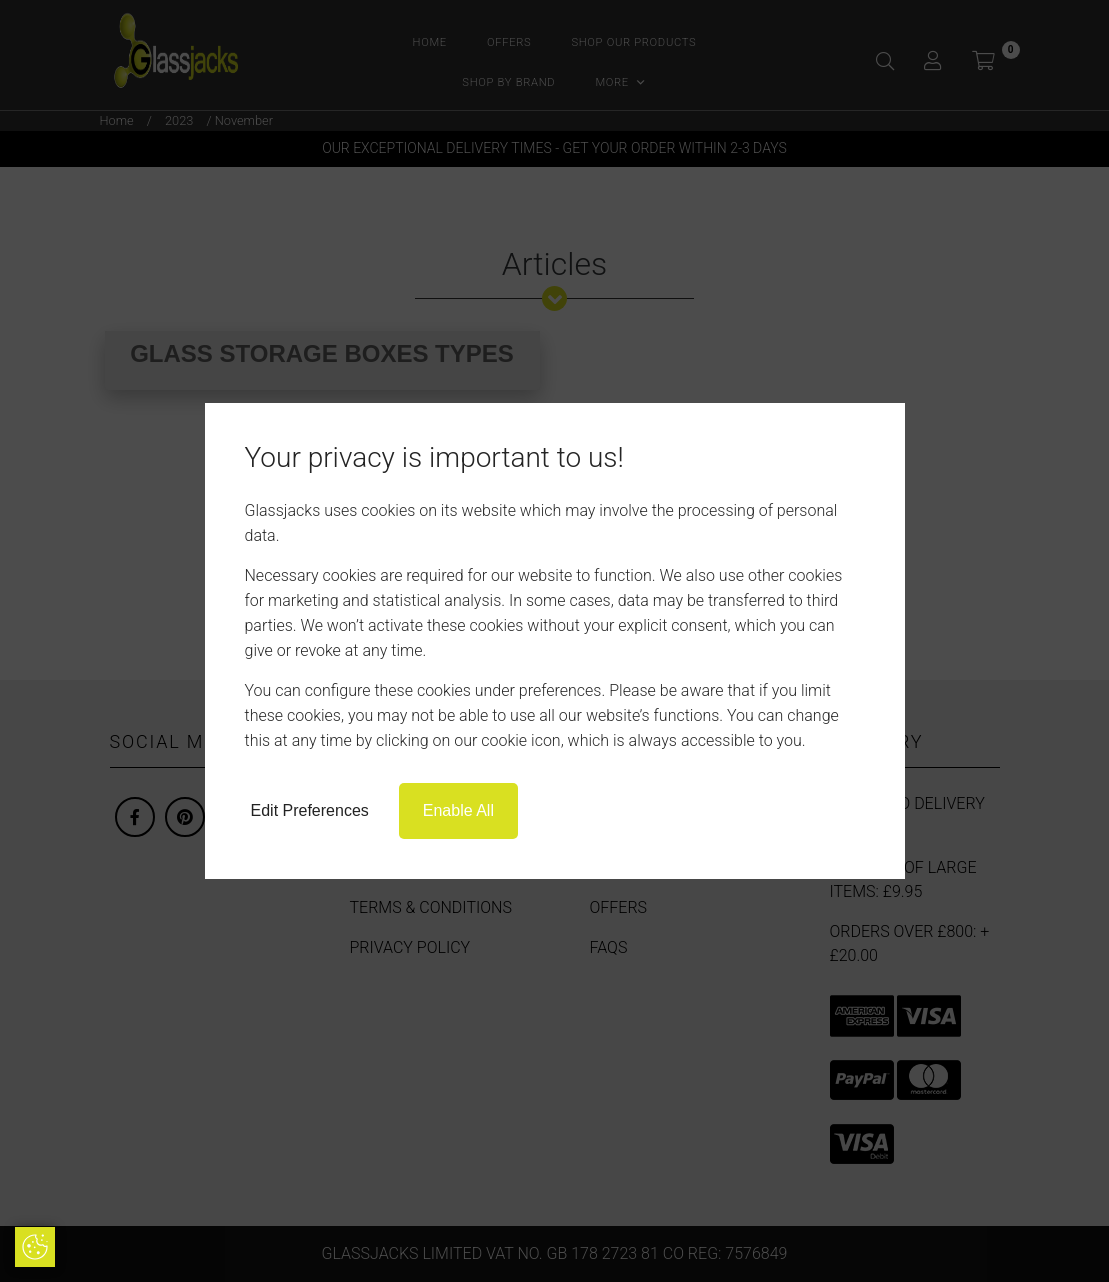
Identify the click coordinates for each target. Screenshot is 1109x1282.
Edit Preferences (310, 810)
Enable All (458, 810)
